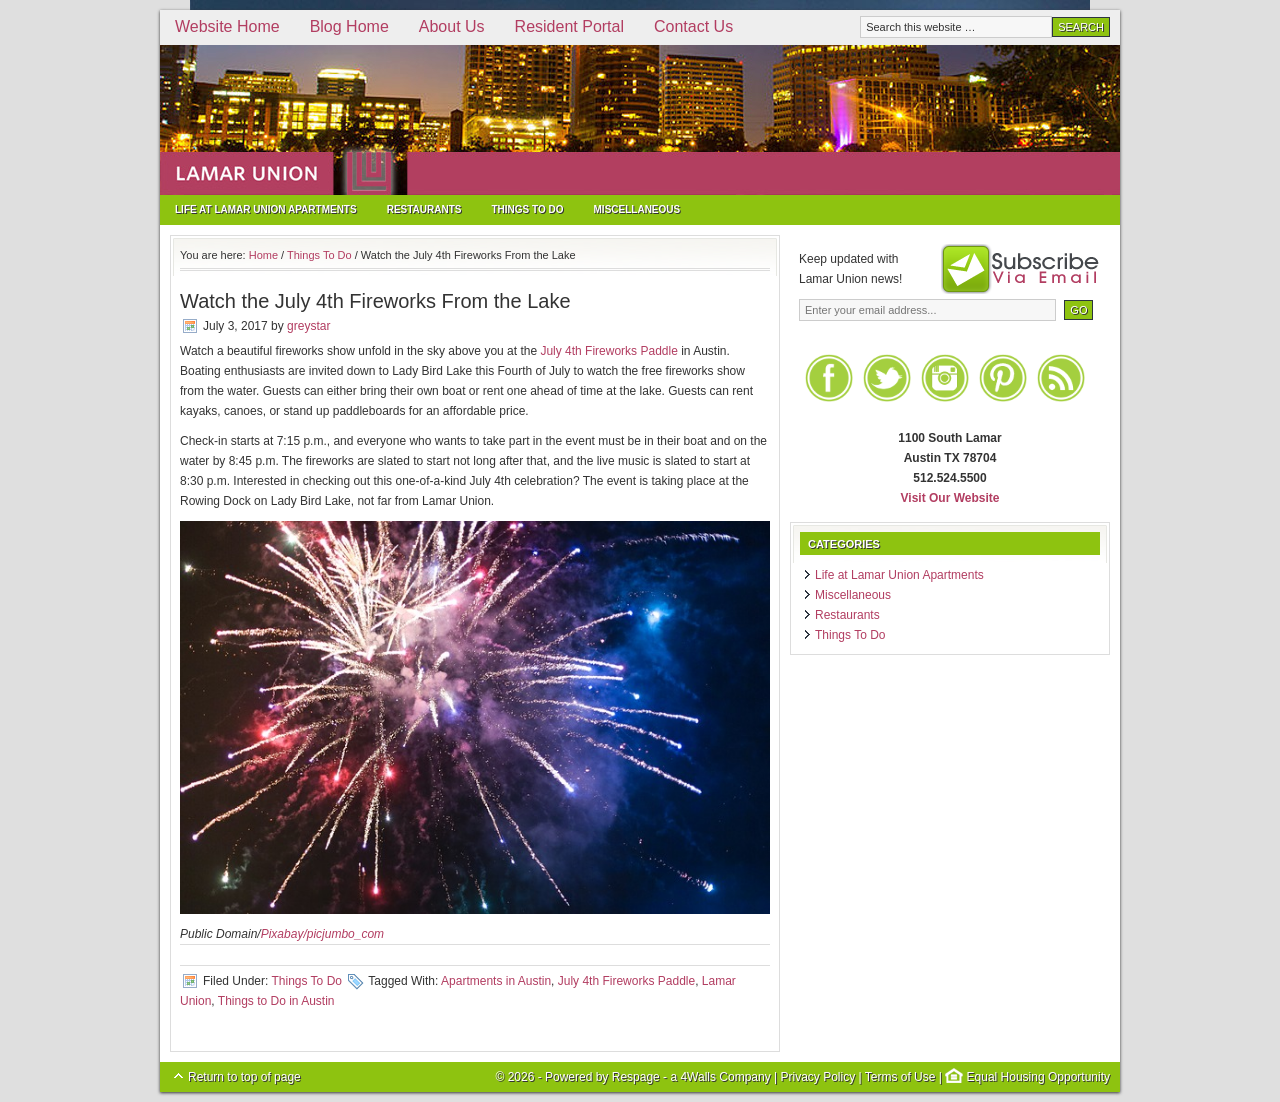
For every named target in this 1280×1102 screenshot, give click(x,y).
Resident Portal (569, 26)
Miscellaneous (637, 209)
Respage (636, 1077)
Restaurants (424, 209)
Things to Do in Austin (276, 1001)
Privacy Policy (817, 1077)
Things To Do (527, 209)
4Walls (698, 1077)
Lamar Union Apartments (640, 120)
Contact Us (693, 26)
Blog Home (349, 26)
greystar (308, 326)
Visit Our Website (950, 498)
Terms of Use (900, 1077)
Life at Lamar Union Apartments (266, 209)
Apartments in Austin (496, 981)
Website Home (227, 26)
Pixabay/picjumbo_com (322, 934)
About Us (452, 26)
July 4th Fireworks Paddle (608, 351)
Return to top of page (244, 1077)
